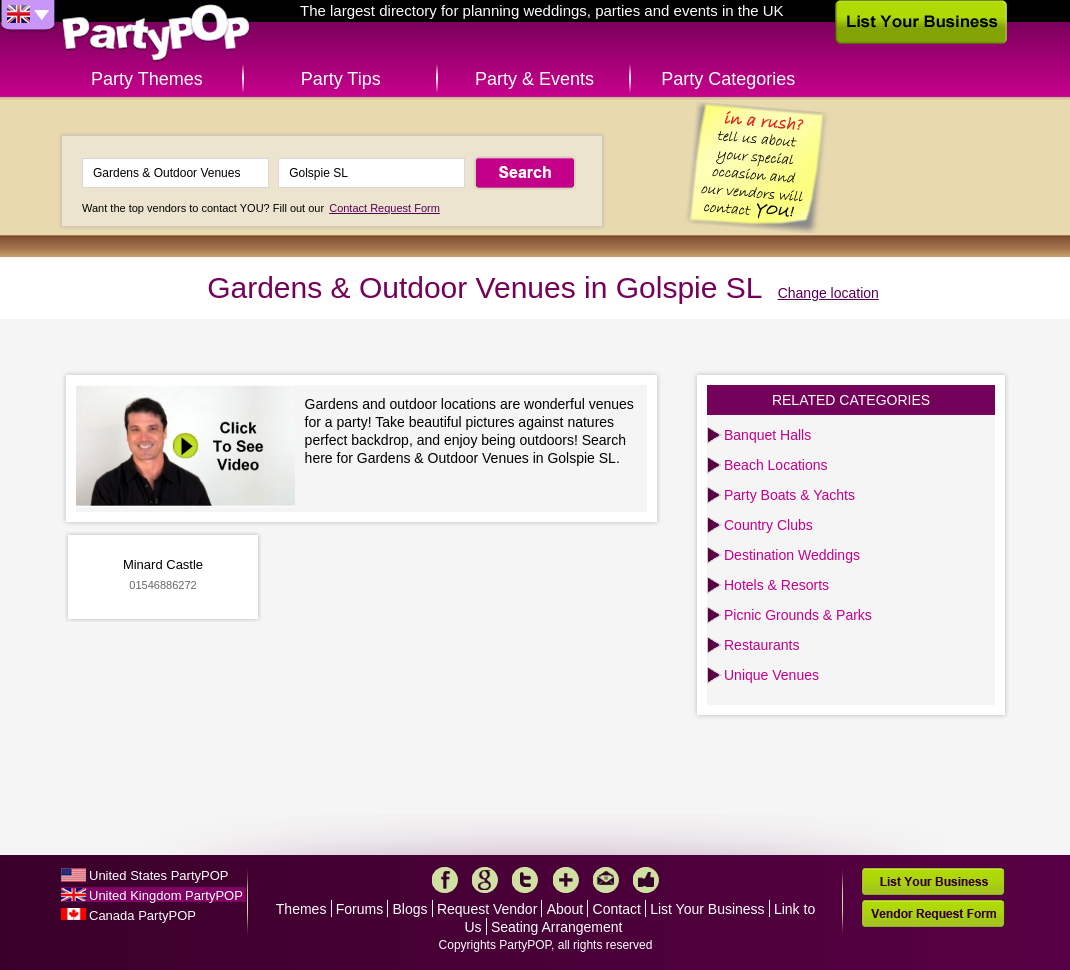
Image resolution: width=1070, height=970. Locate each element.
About (565, 909)
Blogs (410, 909)
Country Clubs (768, 525)
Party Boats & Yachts (789, 495)
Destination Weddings (792, 555)
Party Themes (147, 79)
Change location (828, 293)
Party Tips (341, 79)
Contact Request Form (384, 208)
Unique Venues (771, 675)
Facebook (445, 880)
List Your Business (707, 909)
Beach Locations (776, 465)
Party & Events (534, 79)
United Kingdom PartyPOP (166, 895)
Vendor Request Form (933, 913)
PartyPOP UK (156, 33)
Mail (606, 880)
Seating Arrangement (557, 927)
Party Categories (728, 79)
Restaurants (761, 645)
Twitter (525, 880)
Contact (617, 909)
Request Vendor (487, 909)
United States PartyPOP (158, 875)
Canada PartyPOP (142, 915)
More (566, 880)
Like (646, 880)
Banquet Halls (767, 435)
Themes (301, 909)
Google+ (485, 880)
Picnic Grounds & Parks (798, 615)
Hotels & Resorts (776, 585)
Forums (359, 909)
